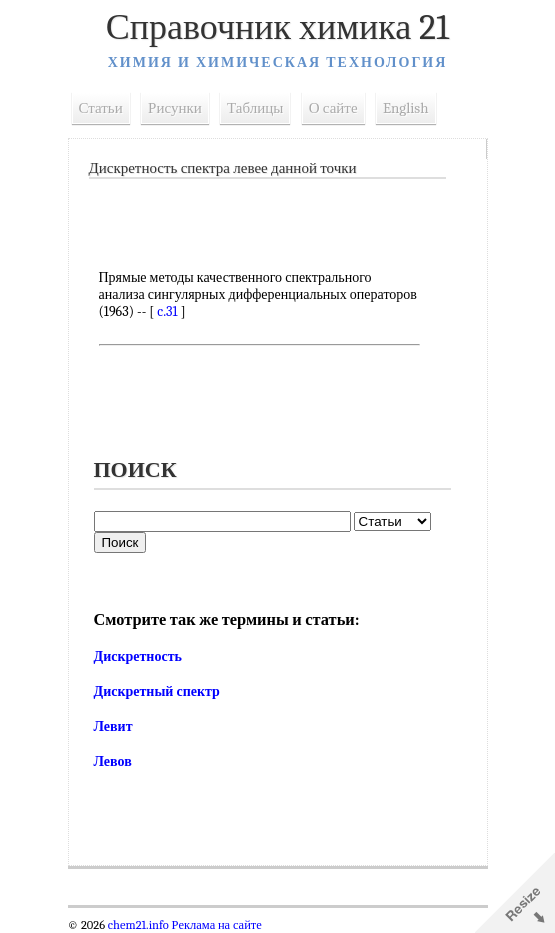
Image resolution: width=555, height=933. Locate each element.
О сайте (333, 108)
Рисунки (175, 108)
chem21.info (138, 925)
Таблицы (255, 108)
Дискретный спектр (157, 691)
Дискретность (138, 656)
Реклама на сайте (215, 925)
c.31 (167, 311)
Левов (113, 761)
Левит (113, 726)
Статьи (101, 108)
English (406, 108)
